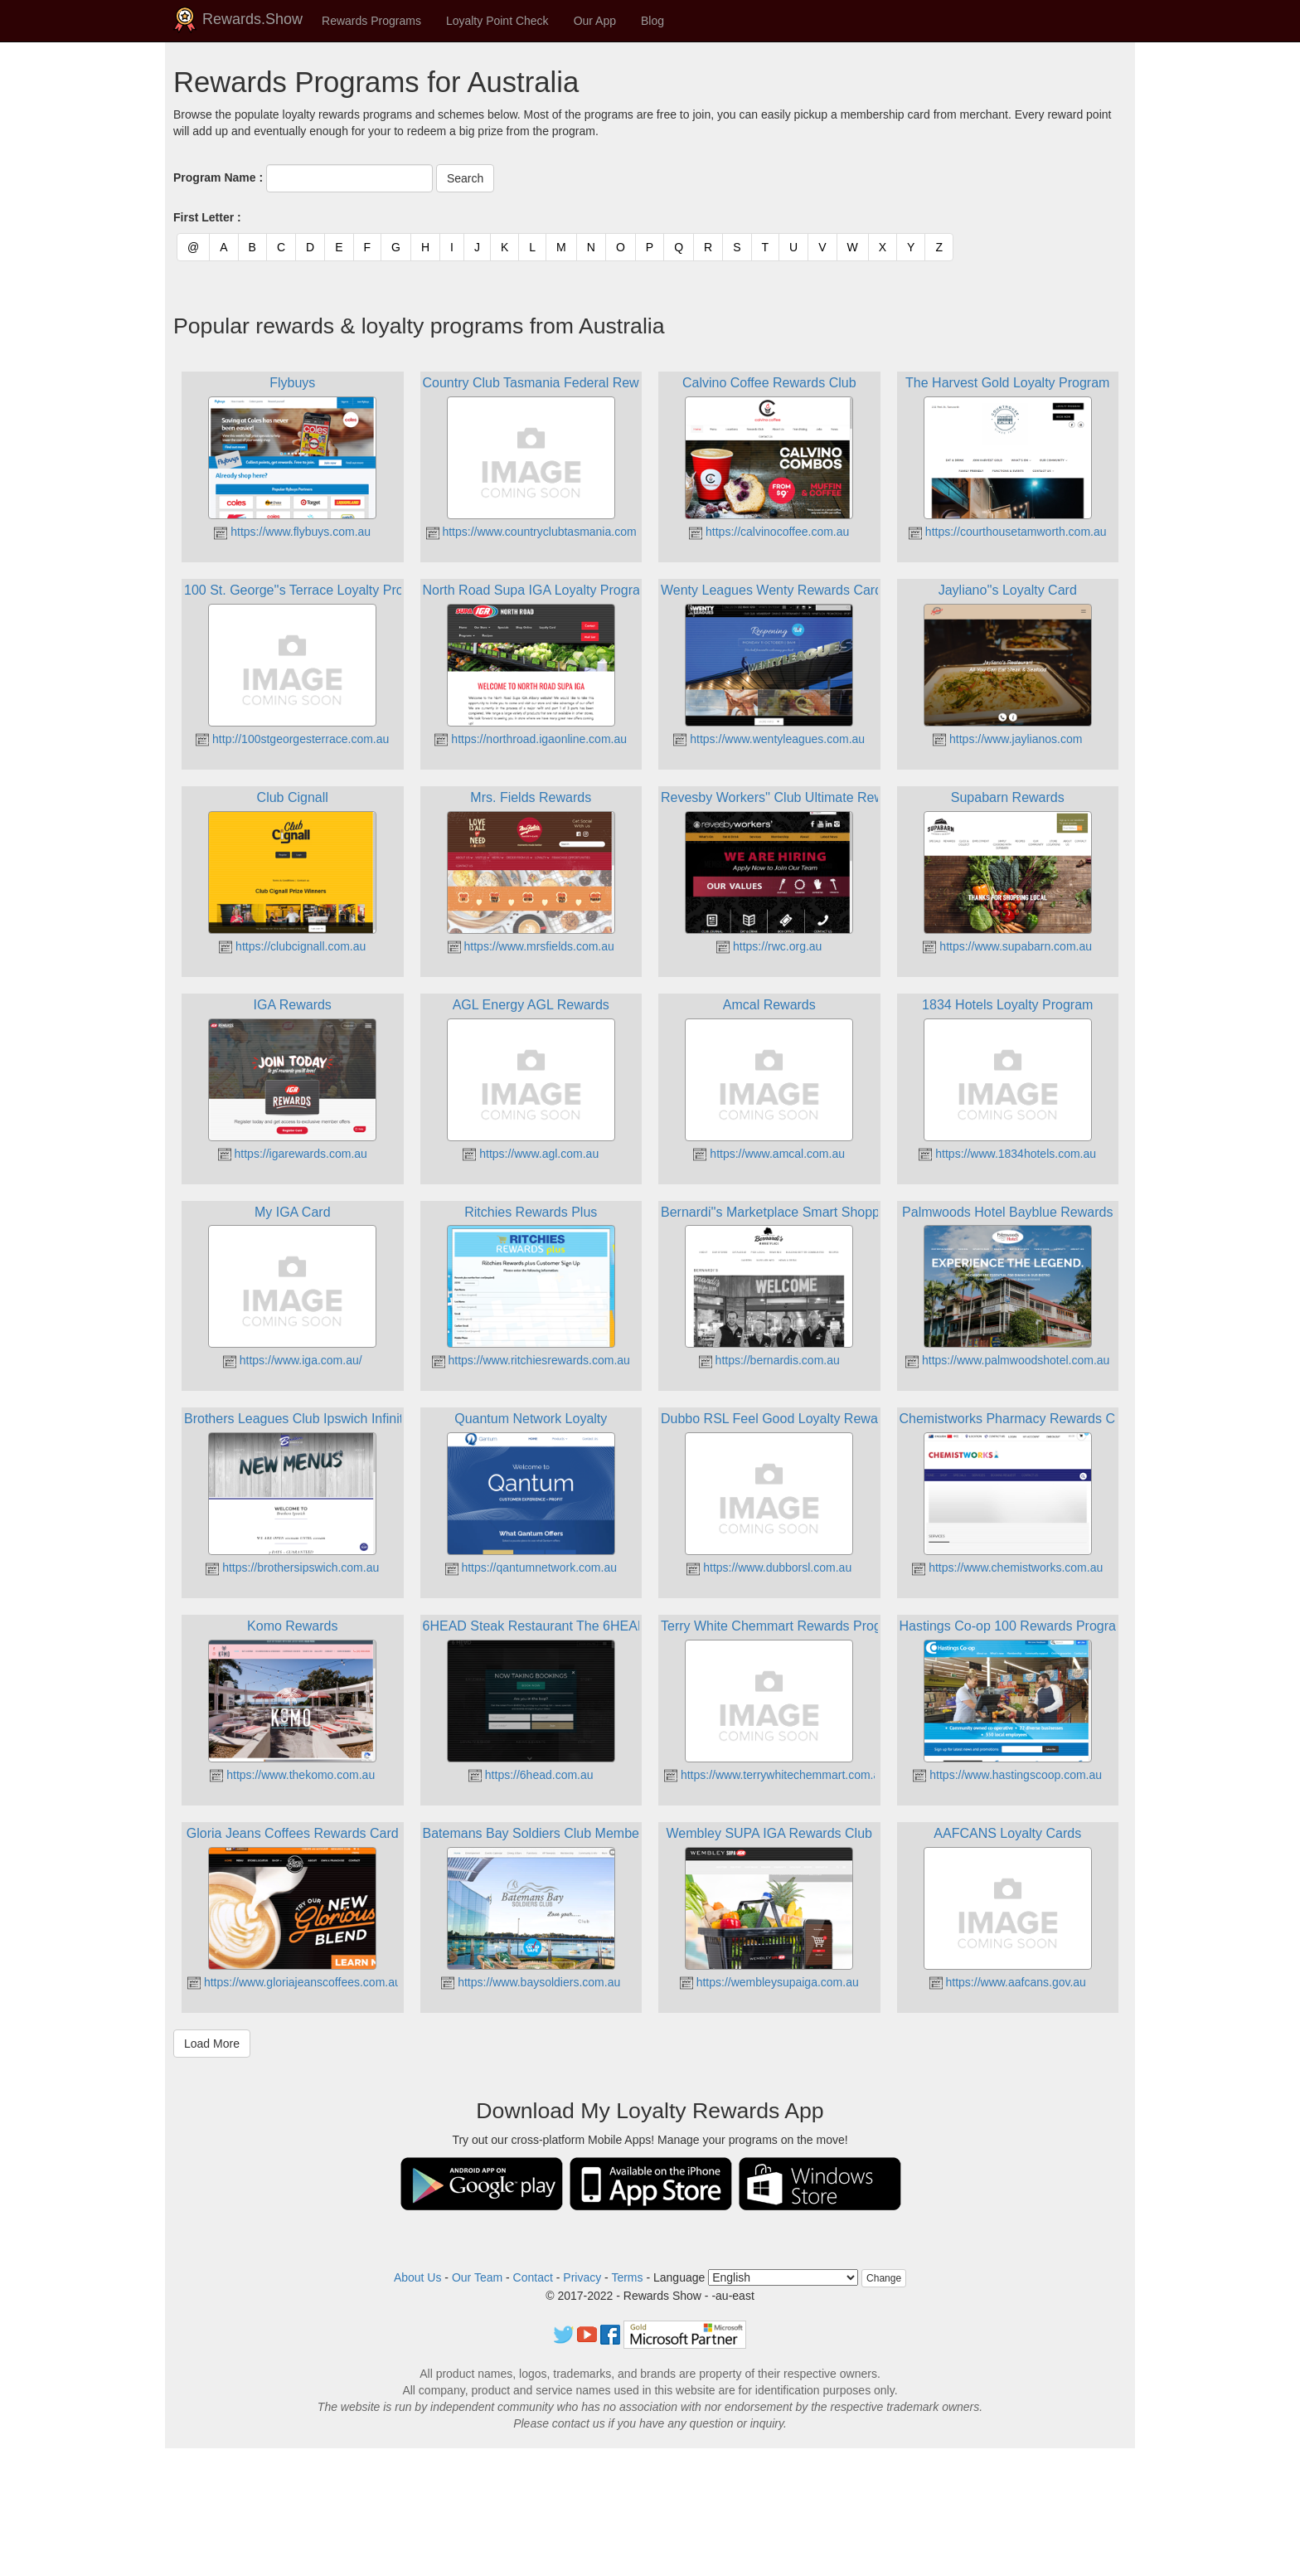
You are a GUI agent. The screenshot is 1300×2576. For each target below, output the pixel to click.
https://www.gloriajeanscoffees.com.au (294, 1982)
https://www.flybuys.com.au (292, 531)
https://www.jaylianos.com (1007, 739)
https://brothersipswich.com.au (292, 1567)
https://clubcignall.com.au (292, 946)
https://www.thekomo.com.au (292, 1774)
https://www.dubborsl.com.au (768, 1567)
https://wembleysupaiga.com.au (769, 1982)
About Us (418, 2277)
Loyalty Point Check (497, 20)
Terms (627, 2277)
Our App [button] (595, 20)
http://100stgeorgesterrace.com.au (292, 739)
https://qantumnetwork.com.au (531, 1567)
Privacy (582, 2277)
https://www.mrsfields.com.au (531, 946)
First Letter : (207, 217)
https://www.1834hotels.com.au (1007, 1153)
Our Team (477, 2277)
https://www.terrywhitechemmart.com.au (775, 1774)
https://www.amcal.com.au (769, 1153)
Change (883, 2278)
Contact (533, 2277)
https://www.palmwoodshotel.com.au (1007, 1360)
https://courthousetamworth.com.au (1008, 531)
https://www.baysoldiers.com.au (530, 1982)
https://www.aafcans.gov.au (1007, 1982)
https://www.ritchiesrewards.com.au (531, 1360)
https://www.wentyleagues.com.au (769, 739)
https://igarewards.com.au (292, 1153)
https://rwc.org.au (769, 946)
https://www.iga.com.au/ (292, 1360)
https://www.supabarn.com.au (1007, 946)
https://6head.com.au (531, 1774)
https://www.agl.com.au (531, 1153)
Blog (652, 20)
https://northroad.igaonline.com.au (530, 739)
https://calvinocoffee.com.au (769, 531)
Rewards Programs (371, 20)
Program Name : (218, 177)
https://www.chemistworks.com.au (1007, 1567)
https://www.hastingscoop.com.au (1007, 1774)
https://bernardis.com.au (769, 1360)
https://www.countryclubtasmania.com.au (539, 531)
